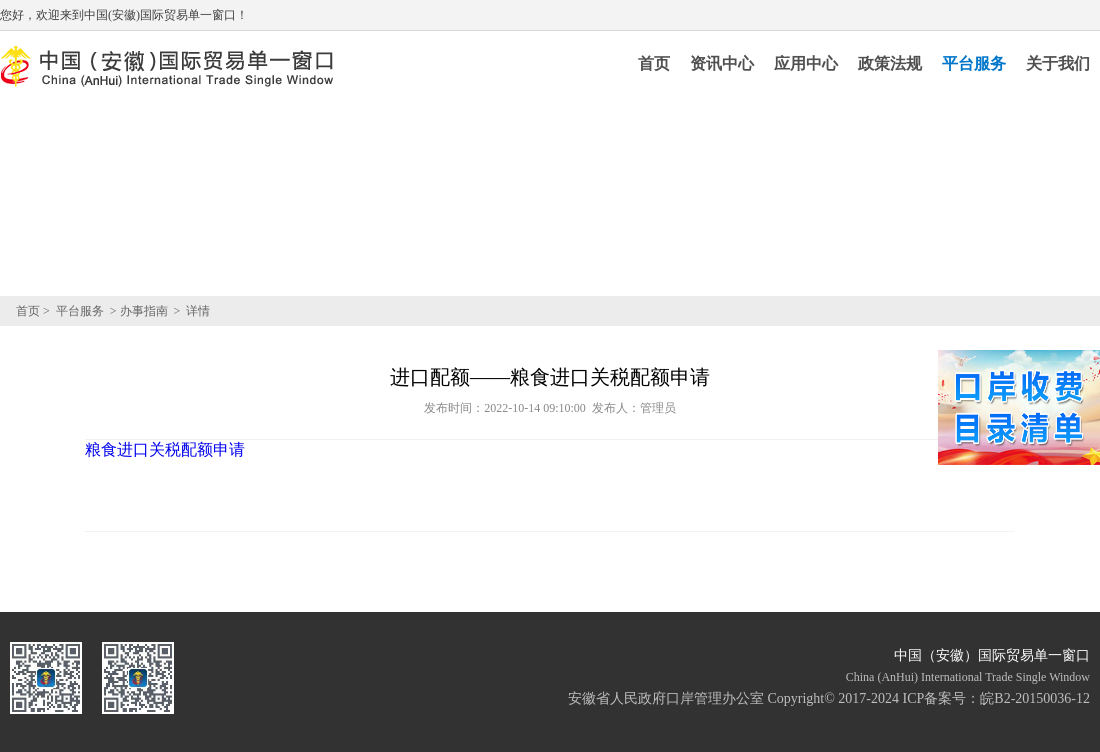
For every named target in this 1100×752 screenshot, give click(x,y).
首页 (654, 63)
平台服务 (974, 63)
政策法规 (890, 63)
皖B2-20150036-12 (1035, 698)
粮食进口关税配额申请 (165, 449)
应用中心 (806, 63)
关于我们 (1058, 63)
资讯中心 (722, 63)
